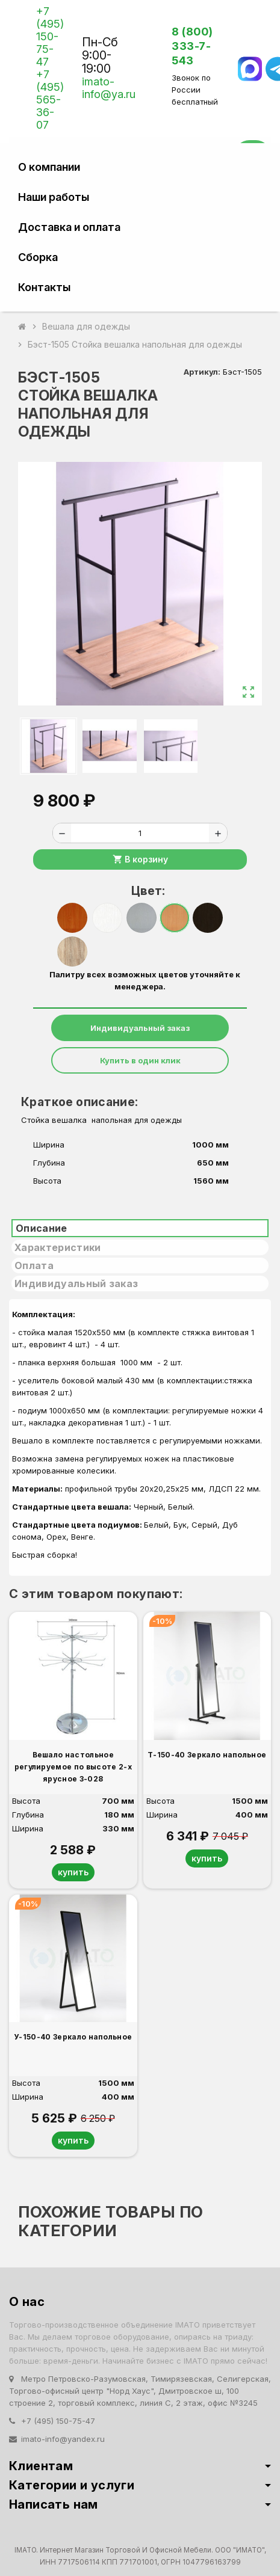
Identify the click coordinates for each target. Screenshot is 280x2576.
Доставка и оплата (69, 227)
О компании (49, 167)
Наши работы (53, 197)
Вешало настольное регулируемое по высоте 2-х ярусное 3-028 (73, 1766)
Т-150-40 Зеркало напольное (207, 1754)
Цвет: (144, 891)
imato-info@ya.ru (108, 87)
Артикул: (202, 372)
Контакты (44, 287)
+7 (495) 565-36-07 (50, 99)
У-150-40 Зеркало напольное (73, 2036)
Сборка (38, 257)
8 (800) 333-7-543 (192, 46)
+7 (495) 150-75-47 (50, 36)
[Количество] (140, 833)
